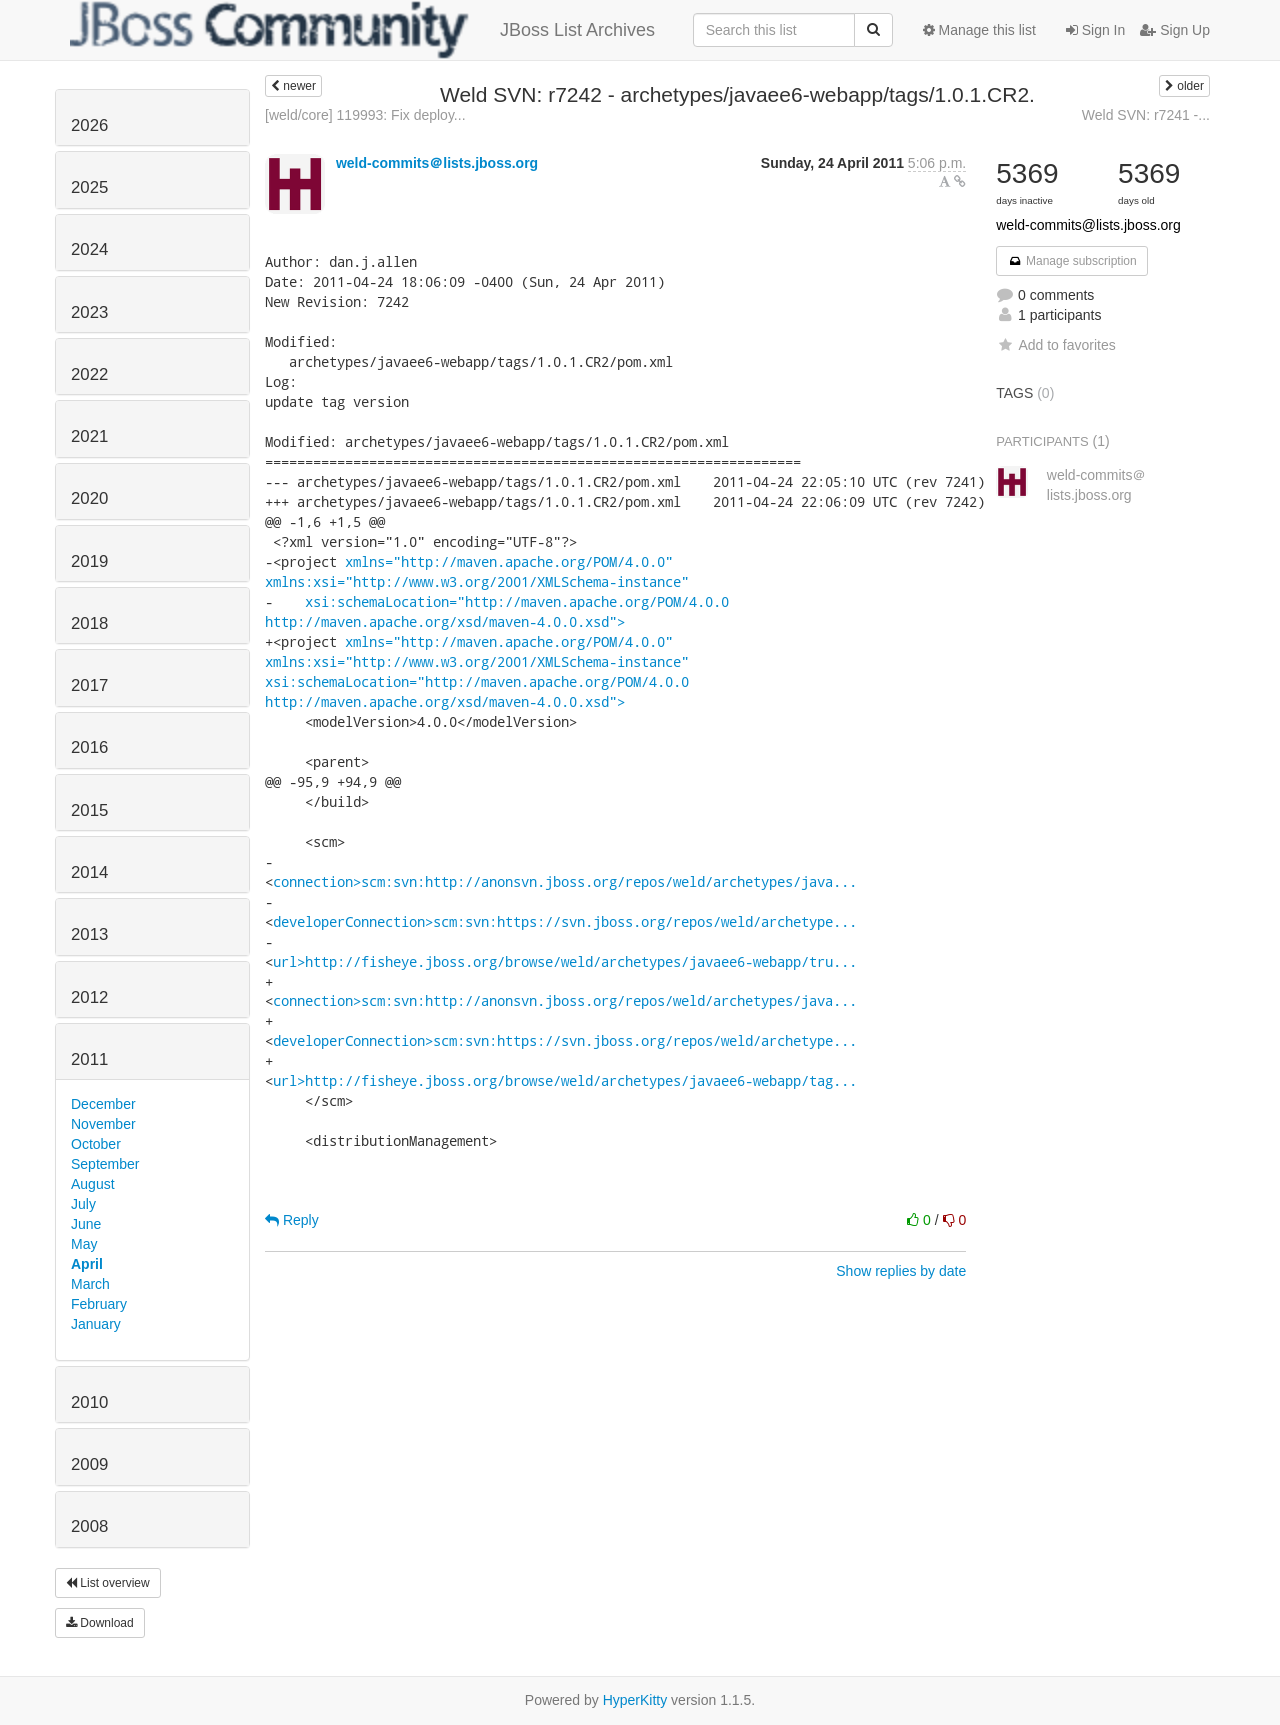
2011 (89, 1059)
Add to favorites (1055, 345)
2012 (89, 997)
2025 (89, 187)
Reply (292, 1220)
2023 (89, 312)
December (103, 1104)
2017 (89, 685)
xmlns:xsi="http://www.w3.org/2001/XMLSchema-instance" (477, 581)
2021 (89, 436)
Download (100, 1623)
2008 (89, 1526)
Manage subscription (1072, 261)
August (93, 1184)
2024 (89, 249)
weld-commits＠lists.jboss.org (437, 163)
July (83, 1204)
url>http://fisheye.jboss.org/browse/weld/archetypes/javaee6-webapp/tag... (565, 1080)
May (84, 1244)
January (96, 1324)
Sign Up (1175, 30)
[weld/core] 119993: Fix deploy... (365, 115)
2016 (89, 747)
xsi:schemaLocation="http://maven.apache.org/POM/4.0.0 (517, 601)
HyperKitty (635, 1700)
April (87, 1264)
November (103, 1124)
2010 (89, 1402)
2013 (89, 934)
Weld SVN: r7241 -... (1146, 115)
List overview (108, 1583)
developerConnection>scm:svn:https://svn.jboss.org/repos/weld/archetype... (565, 921)
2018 (89, 623)
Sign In (1095, 30)
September (105, 1164)
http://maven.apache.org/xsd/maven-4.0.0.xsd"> (445, 621)
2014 (89, 872)
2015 (89, 810)
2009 (89, 1464)
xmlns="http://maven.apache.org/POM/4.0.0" (509, 561)
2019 (89, 561)
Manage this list (979, 30)
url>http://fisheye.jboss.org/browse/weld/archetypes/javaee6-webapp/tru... (565, 961)
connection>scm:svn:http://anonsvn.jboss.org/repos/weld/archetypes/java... (565, 881)
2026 (89, 125)
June (86, 1224)
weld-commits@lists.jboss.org (1088, 225)
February (99, 1304)
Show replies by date (901, 1271)
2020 (89, 498)
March (90, 1284)
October (96, 1144)
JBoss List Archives (362, 30)
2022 (89, 374)
